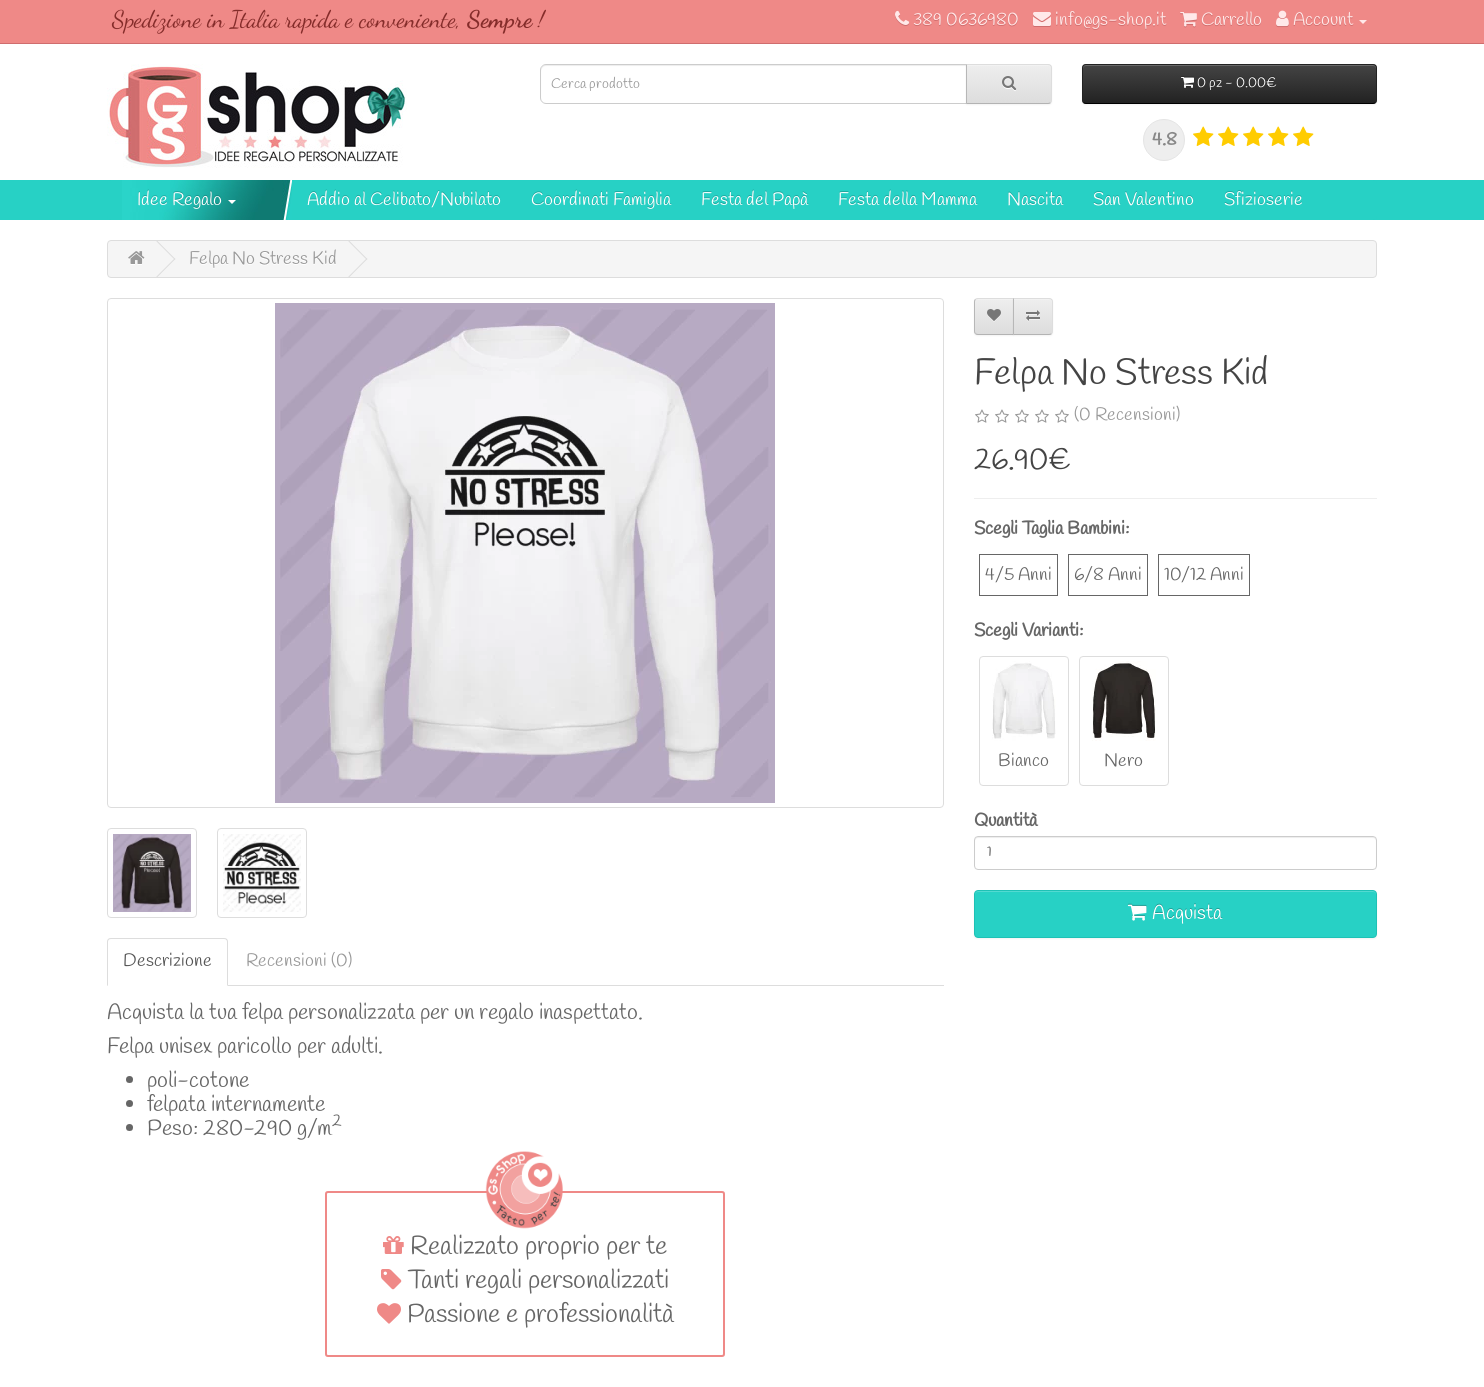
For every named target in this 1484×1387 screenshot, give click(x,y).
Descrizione (167, 961)
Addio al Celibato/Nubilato (404, 200)
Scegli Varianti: (1028, 631)
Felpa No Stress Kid (263, 259)
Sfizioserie (1263, 200)
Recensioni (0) (299, 961)
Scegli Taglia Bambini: (1051, 529)
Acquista (1175, 913)
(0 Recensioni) (1127, 415)
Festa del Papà (754, 200)
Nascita (1035, 200)
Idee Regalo (186, 200)
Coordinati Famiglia (601, 200)
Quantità (1005, 821)
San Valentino (1143, 200)
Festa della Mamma (907, 200)
